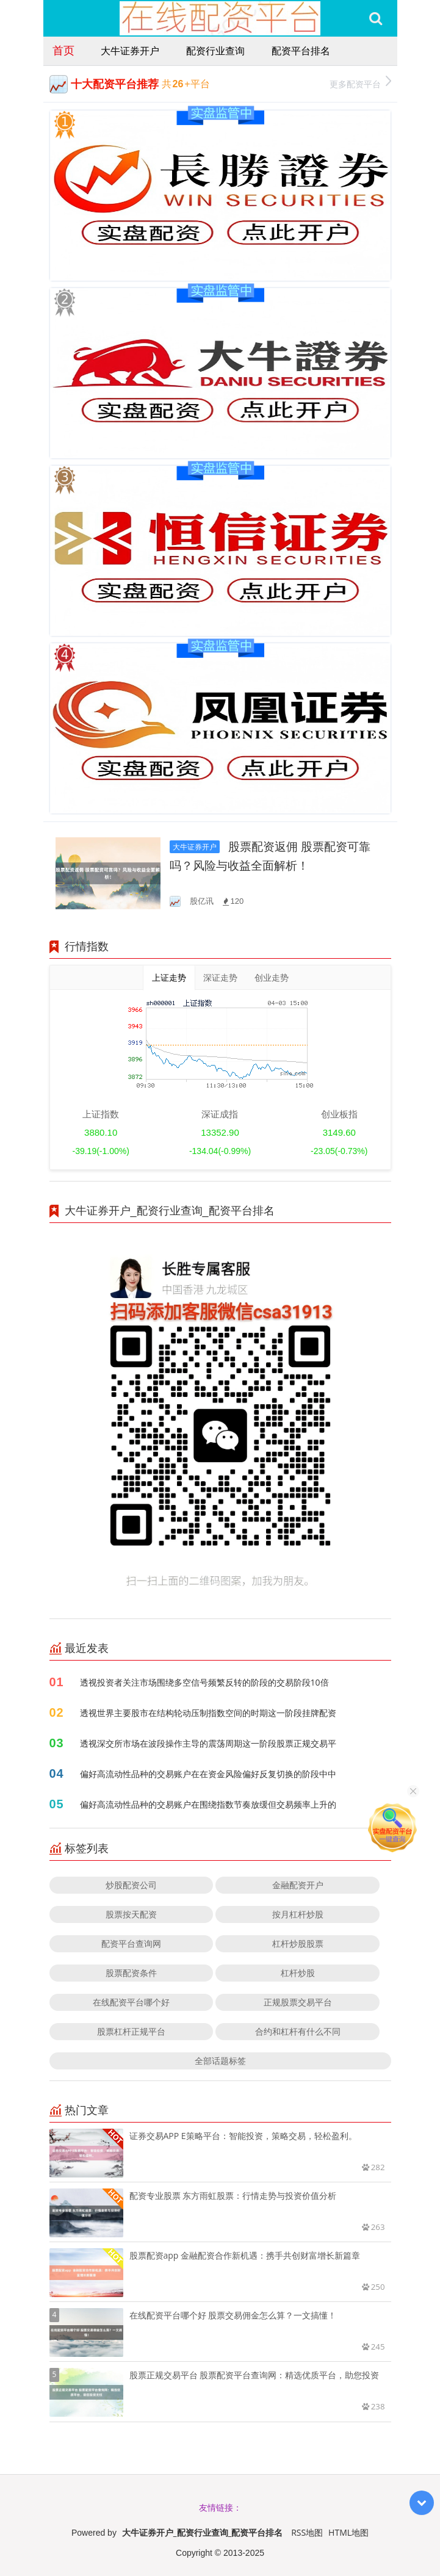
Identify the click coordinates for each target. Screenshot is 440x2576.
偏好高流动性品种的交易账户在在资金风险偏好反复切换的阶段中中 (208, 1774)
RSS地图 (307, 2532)
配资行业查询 (215, 50)
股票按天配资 (131, 1914)
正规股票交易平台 (298, 2002)
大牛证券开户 (130, 50)
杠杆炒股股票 (297, 1943)
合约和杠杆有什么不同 (298, 2031)
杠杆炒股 (298, 1973)
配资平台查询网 (131, 1943)
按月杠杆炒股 (297, 1914)
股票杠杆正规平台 (131, 2031)
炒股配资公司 (131, 1885)
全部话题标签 (220, 2060)
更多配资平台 (360, 83)
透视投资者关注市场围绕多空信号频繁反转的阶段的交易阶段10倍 (204, 1682)
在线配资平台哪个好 (131, 2002)
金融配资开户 (297, 1885)
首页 (63, 50)
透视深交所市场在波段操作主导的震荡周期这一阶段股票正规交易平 (208, 1743)
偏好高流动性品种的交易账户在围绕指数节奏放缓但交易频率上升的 (208, 1804)
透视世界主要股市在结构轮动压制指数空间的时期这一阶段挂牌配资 (208, 1713)
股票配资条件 (131, 1973)
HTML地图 (348, 2532)
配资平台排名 (301, 50)
